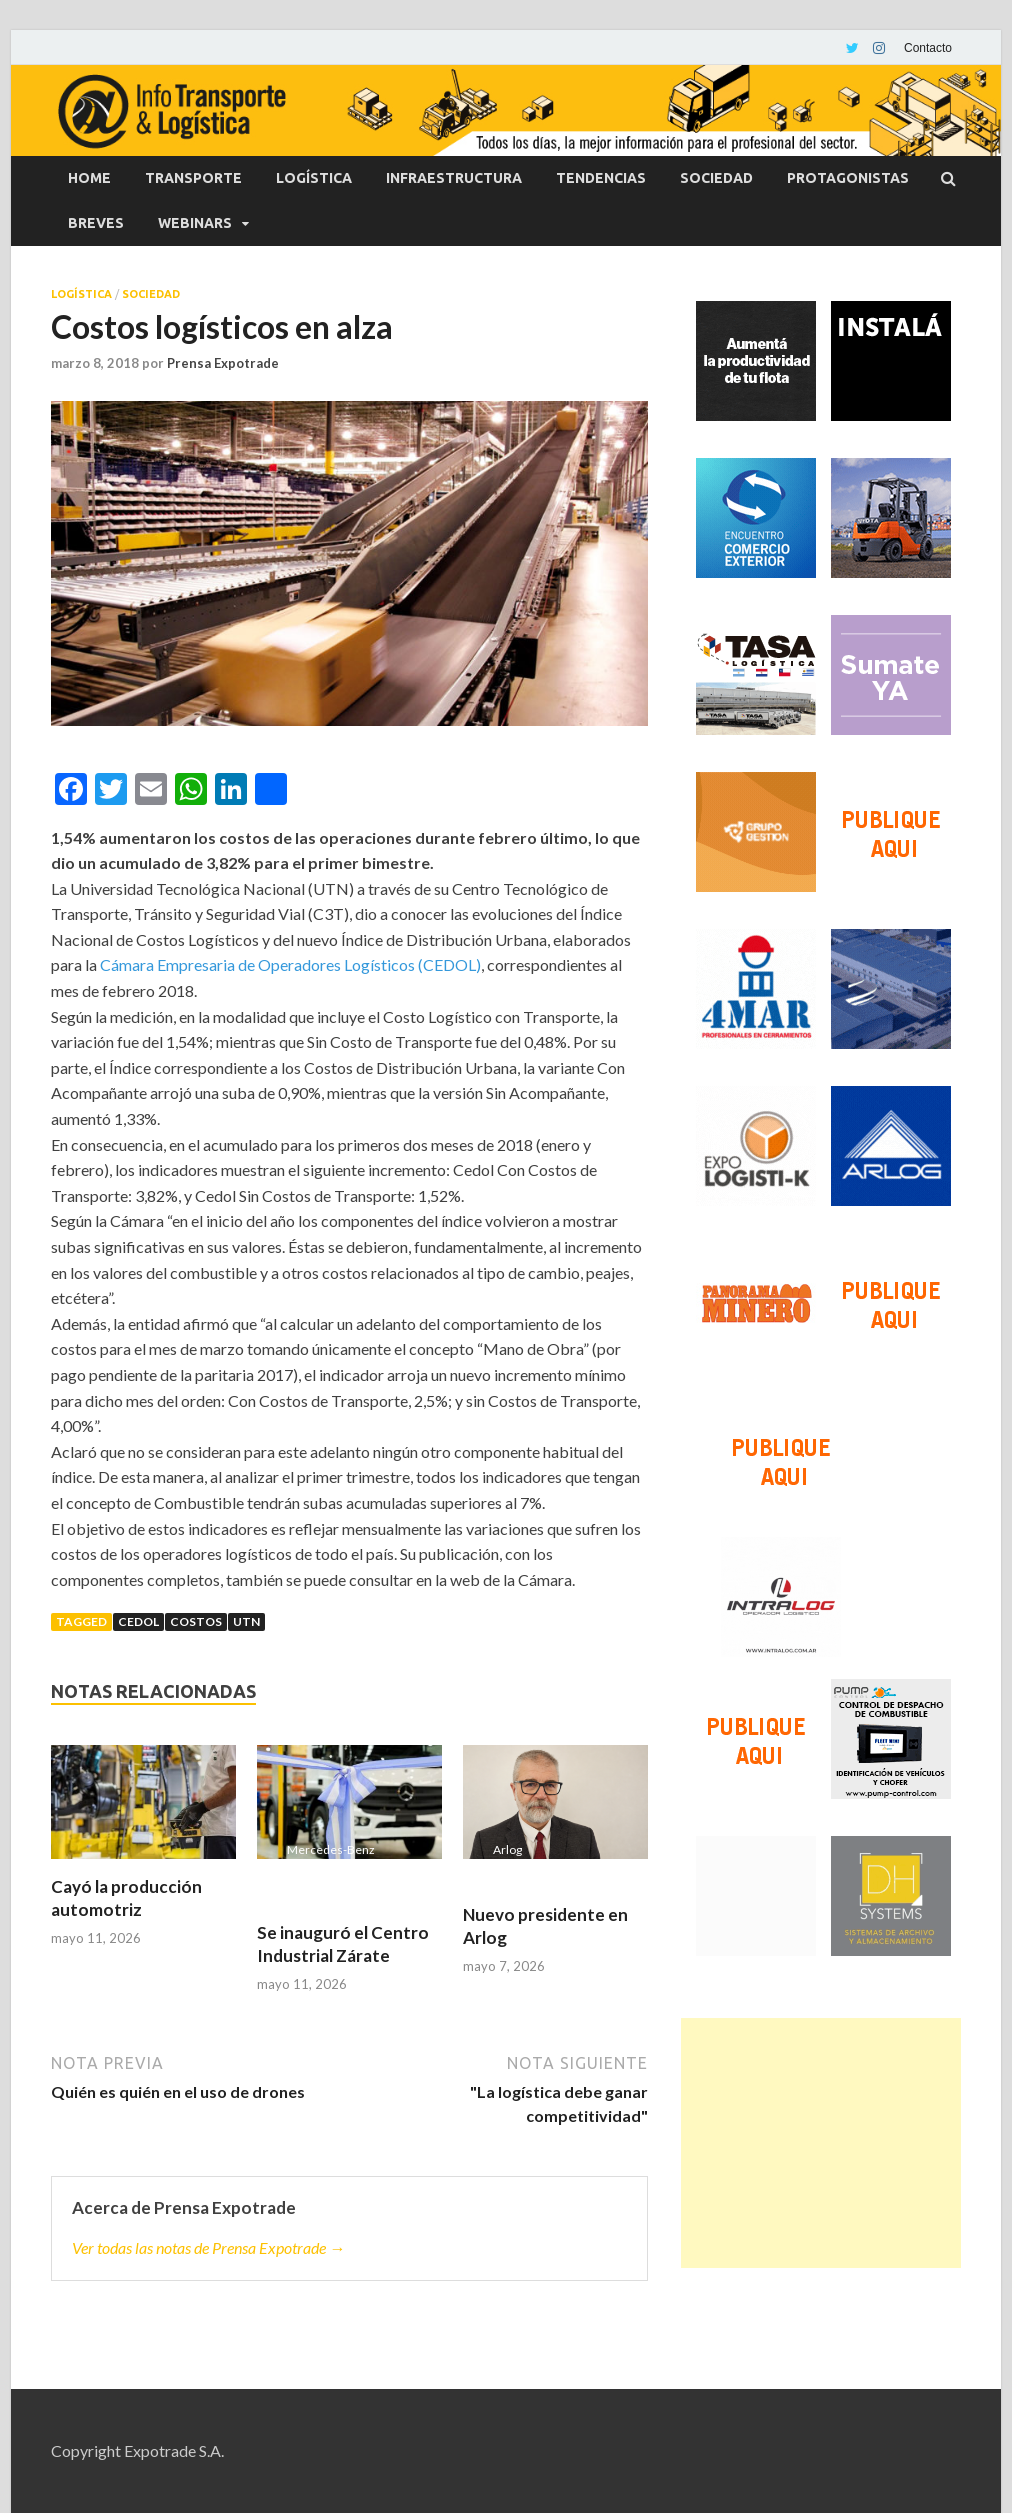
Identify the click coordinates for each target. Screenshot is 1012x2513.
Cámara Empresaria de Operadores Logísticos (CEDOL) (290, 964)
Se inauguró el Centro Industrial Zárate (343, 1943)
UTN (246, 1621)
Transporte (193, 178)
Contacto (928, 48)
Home (89, 178)
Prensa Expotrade (223, 363)
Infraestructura (454, 178)
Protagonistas (848, 178)
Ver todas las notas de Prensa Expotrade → (208, 2247)
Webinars (195, 223)
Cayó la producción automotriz (126, 1897)
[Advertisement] (821, 2143)
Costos (196, 1621)
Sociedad (716, 178)
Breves (96, 223)
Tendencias (601, 178)
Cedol (138, 1621)
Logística (314, 178)
